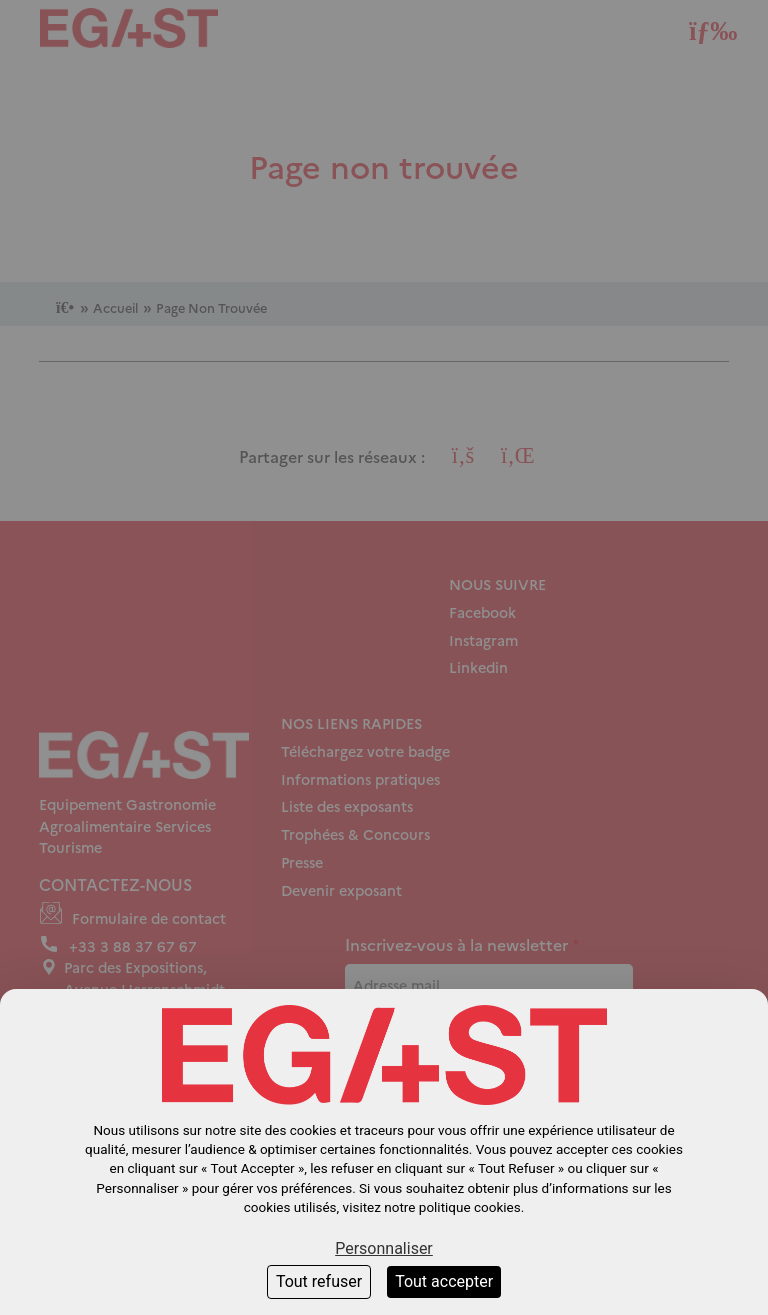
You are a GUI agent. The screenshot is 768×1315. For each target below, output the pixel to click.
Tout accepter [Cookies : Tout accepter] (444, 1281)
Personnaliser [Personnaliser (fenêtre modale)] (384, 1248)
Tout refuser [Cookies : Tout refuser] (319, 1281)
